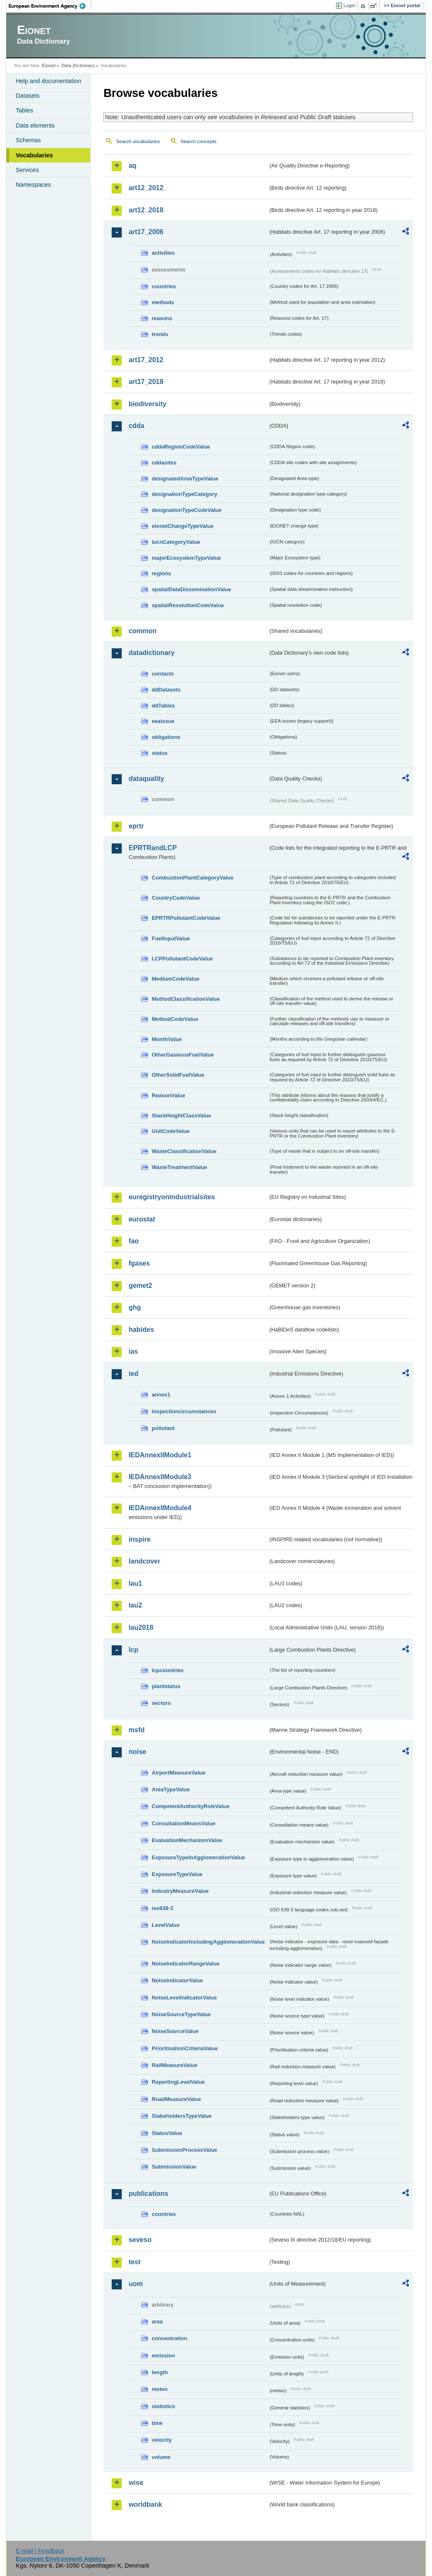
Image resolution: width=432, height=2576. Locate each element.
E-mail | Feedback (40, 2550)
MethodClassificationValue (186, 999)
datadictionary (151, 652)
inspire (139, 1539)
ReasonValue (168, 1095)
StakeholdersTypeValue (182, 2116)
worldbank (145, 2504)
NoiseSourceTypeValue (181, 2014)
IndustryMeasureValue (180, 1891)
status (160, 753)
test (134, 2261)
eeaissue (163, 721)
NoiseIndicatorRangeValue (185, 1963)
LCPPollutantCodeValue (182, 958)
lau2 (135, 1605)
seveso (139, 2239)
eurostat (141, 1219)
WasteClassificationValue (184, 1151)
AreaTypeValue (171, 1789)
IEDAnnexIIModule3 (159, 1476)
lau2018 (140, 1627)
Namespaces (33, 184)
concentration (169, 2338)
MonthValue (167, 1039)
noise (137, 1751)
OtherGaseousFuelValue (183, 1055)
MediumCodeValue (175, 979)
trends (160, 334)
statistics (163, 2406)
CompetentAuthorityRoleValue (190, 1806)
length (160, 2372)
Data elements (35, 125)
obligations (166, 737)
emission (163, 2355)
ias (133, 1351)
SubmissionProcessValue (184, 2150)
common (142, 630)
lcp (133, 1649)
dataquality (146, 778)
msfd (136, 1729)
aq (132, 165)
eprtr (136, 826)
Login (349, 5)
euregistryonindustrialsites (171, 1197)
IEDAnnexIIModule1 (159, 1455)
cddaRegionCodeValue (181, 447)
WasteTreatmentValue (179, 1167)
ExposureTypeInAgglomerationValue (198, 1857)
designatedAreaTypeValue (185, 478)
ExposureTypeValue (177, 1874)
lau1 (135, 1583)
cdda (136, 425)
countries (164, 286)
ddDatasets (166, 689)
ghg (134, 1307)
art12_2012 (145, 187)
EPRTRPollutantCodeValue (186, 918)
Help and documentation (48, 81)
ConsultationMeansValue (183, 1823)
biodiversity (147, 403)
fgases (139, 1263)
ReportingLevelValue (178, 2082)
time (157, 2423)
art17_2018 (145, 381)
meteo (160, 2389)
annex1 (161, 1394)
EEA (50, 6)
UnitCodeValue (170, 1131)
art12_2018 (145, 210)
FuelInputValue (171, 938)
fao (133, 1241)
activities (163, 253)
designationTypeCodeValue (186, 510)
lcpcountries (167, 1670)
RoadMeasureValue (176, 2099)
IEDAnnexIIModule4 (159, 1507)
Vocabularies (34, 155)
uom (135, 2283)
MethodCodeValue (175, 1019)
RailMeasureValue (174, 2065)
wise (135, 2482)
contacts (163, 674)
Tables (24, 110)
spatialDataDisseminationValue (191, 589)
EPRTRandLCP (152, 847)
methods (163, 302)
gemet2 (140, 1285)
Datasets (27, 95)
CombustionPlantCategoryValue (192, 877)
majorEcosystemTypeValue (186, 558)
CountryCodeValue (175, 898)
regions (161, 573)
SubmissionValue (174, 2167)
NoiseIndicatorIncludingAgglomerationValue (208, 1942)
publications (148, 2193)
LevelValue (165, 1925)
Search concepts (199, 141)
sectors (161, 1703)
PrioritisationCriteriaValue (184, 2048)
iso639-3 (162, 1908)
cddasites (164, 462)
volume (161, 2457)
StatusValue (167, 2133)
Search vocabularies (138, 141)
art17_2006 (145, 231)
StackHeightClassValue (181, 1115)
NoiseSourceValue (175, 2031)
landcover (144, 1561)
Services (27, 170)
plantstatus (166, 1686)
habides (141, 1329)
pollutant (163, 1428)
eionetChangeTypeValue (182, 526)
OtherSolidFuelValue (178, 1075)
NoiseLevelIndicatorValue (184, 1997)
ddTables (163, 705)
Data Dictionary (78, 65)
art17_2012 (145, 359)
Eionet (49, 65)
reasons (162, 318)
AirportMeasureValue (178, 1773)
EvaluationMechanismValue (187, 1840)
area (157, 2321)
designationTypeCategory (184, 494)
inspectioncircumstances (184, 1411)
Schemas (28, 140)
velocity (162, 2440)
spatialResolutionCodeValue (188, 605)
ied (133, 1373)
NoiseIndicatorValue (177, 1980)
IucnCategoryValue (176, 542)
